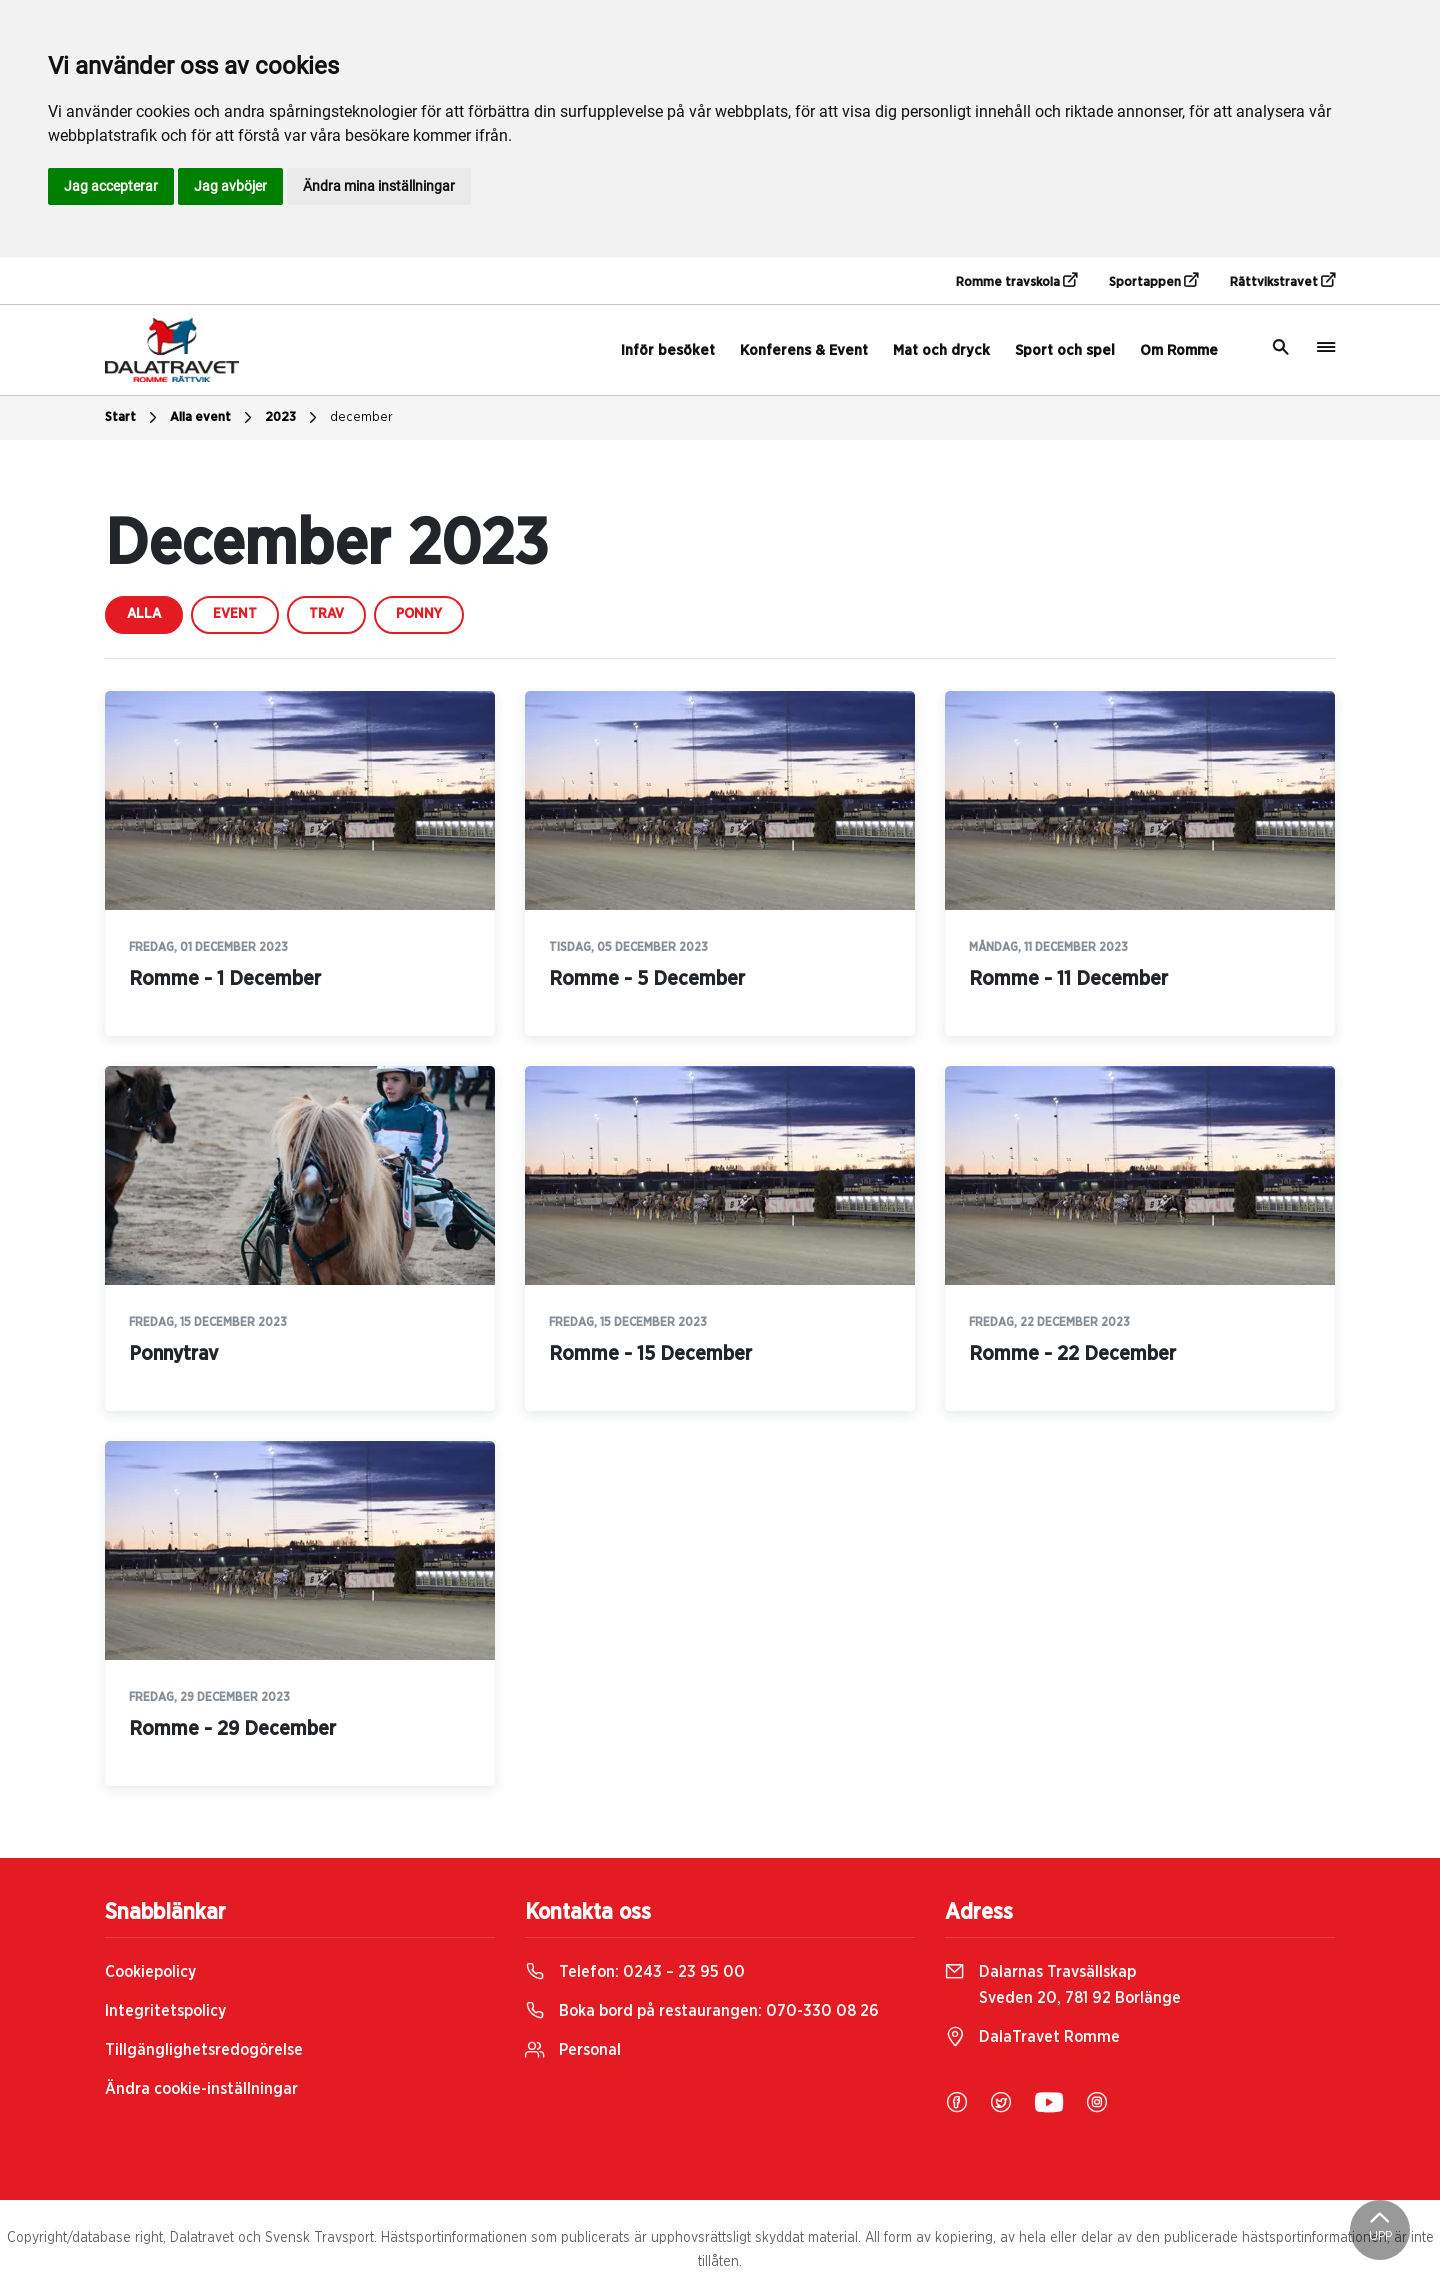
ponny (419, 614)
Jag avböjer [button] (230, 186)
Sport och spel (1065, 350)
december (361, 417)
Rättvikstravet (1282, 281)
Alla (144, 614)
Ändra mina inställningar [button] (379, 186)
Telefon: (635, 1972)
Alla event (213, 418)
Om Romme (1179, 350)
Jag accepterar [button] (111, 186)
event (235, 614)
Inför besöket (668, 350)
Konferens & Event (804, 350)
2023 (293, 418)
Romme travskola (1016, 281)
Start (133, 418)
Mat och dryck (941, 350)
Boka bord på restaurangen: (702, 2011)
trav (326, 614)
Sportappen (1153, 281)
